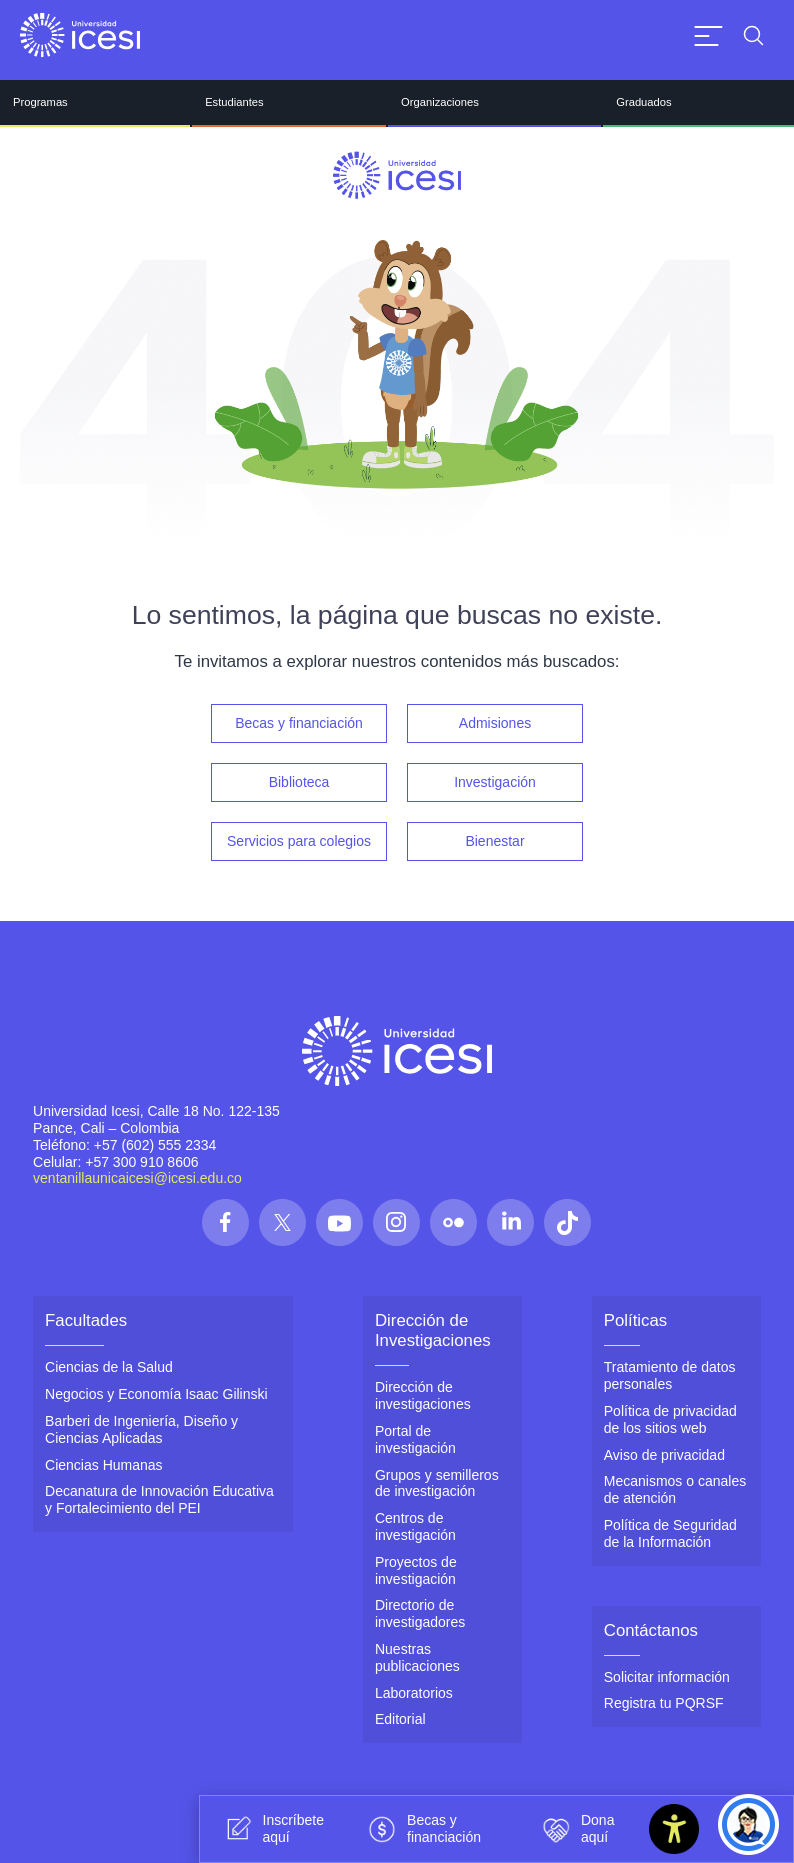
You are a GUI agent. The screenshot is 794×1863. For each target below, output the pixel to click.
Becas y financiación (299, 723)
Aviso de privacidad (664, 1455)
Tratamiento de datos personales (670, 1375)
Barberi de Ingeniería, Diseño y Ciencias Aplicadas (141, 1429)
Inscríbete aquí (271, 1829)
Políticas (635, 1320)
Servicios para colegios (299, 841)
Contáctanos (651, 1630)
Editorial (400, 1719)
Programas (40, 102)
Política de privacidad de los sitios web (670, 1419)
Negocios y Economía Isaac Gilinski (156, 1394)
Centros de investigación (415, 1526)
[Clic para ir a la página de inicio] (80, 35)
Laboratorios (414, 1693)
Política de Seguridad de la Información (670, 1533)
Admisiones (495, 723)
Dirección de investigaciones (423, 1395)
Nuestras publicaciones (417, 1657)
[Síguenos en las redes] (225, 1222)
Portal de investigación (415, 1439)
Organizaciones (440, 102)
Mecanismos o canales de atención (675, 1489)
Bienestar (494, 841)
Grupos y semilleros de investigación (437, 1483)
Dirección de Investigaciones (433, 1330)
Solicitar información (667, 1677)
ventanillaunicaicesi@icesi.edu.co (137, 1178)
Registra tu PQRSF (664, 1703)
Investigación (495, 782)
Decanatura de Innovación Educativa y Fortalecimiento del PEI (159, 1499)
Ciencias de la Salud (109, 1367)
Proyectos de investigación (416, 1570)
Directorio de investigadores (420, 1613)
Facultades (86, 1320)
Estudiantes (234, 102)
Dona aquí (575, 1829)
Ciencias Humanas (104, 1465)
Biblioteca (299, 782)
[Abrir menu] (708, 35)
